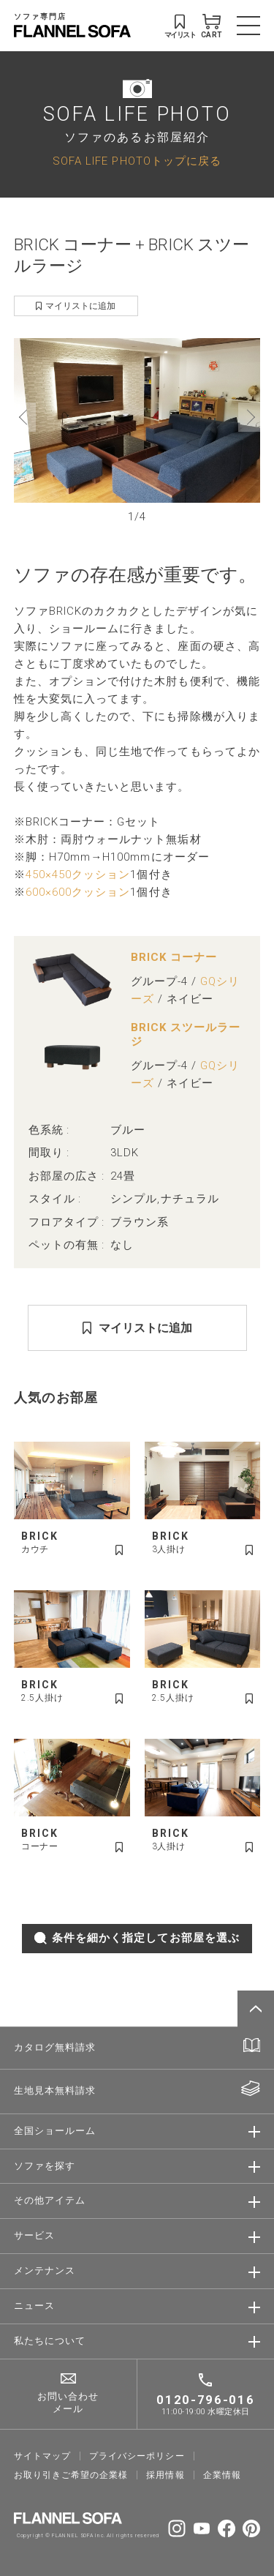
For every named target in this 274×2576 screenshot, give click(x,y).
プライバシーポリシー (137, 2456)
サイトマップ (42, 2456)
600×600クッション (78, 892)
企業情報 (222, 2475)
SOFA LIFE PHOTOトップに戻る (137, 161)
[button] (25, 417)
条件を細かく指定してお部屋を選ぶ (137, 1937)
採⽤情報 (165, 2475)
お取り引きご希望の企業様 (71, 2475)
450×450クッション (78, 874)
